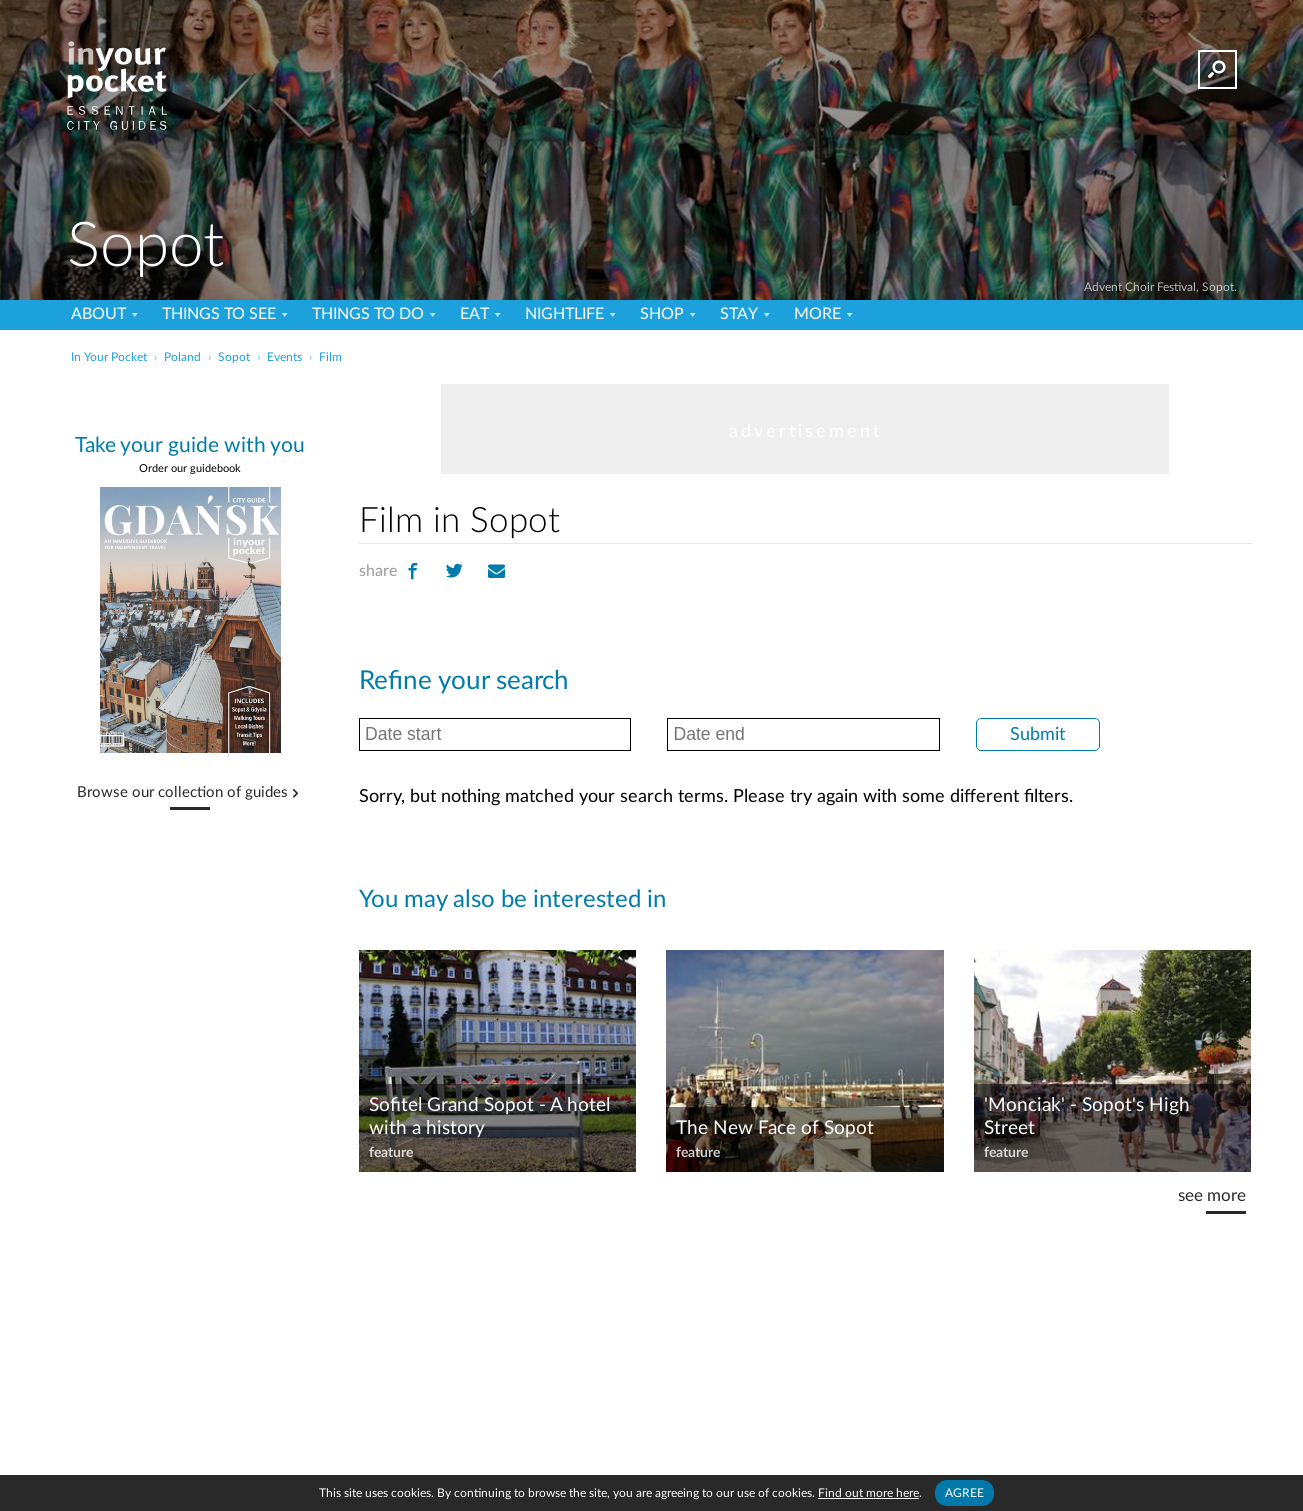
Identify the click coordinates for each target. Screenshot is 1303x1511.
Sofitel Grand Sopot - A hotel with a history (489, 1117)
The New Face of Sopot (775, 1128)
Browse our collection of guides (182, 793)
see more (1212, 1195)
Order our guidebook (190, 468)
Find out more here (868, 1493)
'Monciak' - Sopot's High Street (1087, 1117)
